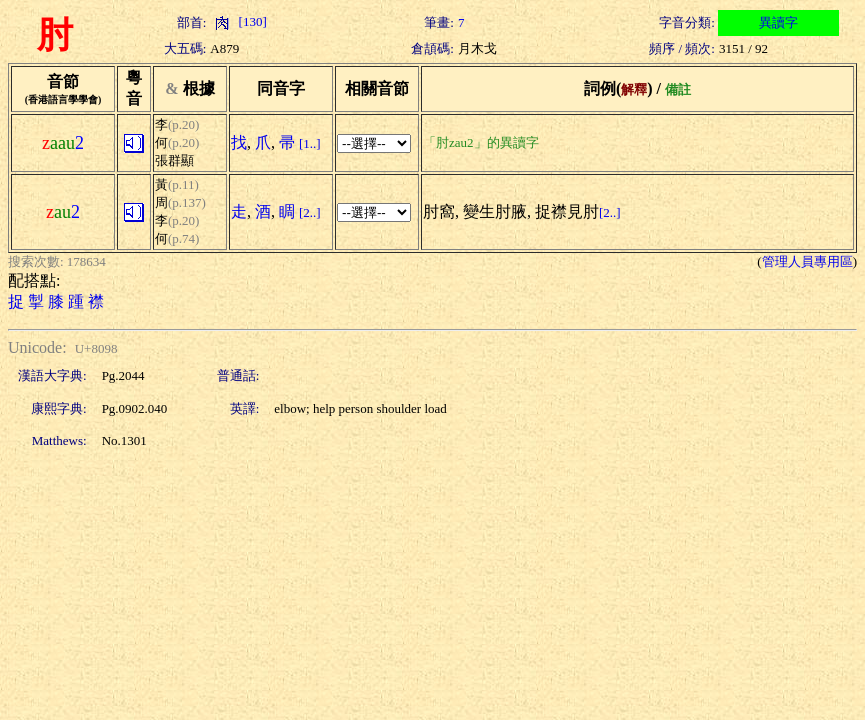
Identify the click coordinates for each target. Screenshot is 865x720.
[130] (238, 21)
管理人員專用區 (807, 261)
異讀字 (778, 22)
